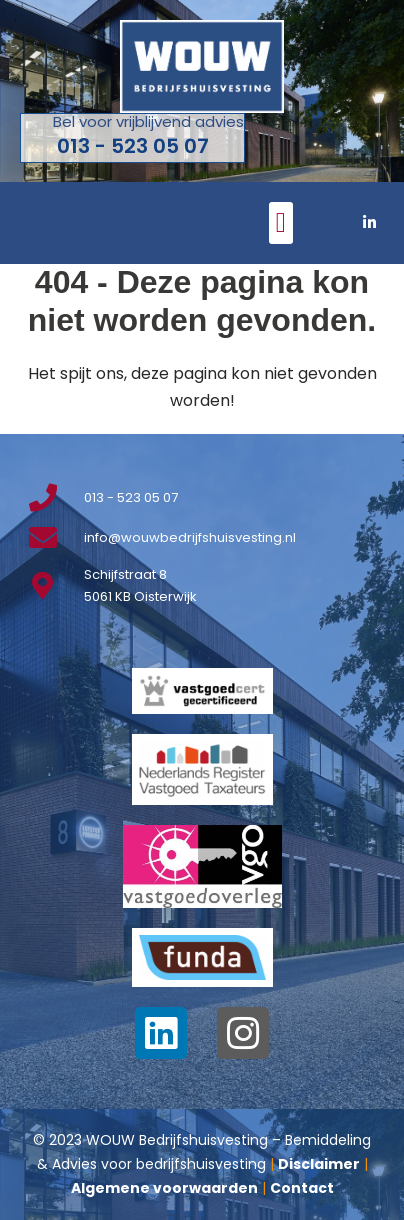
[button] (281, 223)
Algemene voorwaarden (164, 1188)
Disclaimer (319, 1164)
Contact (302, 1188)
